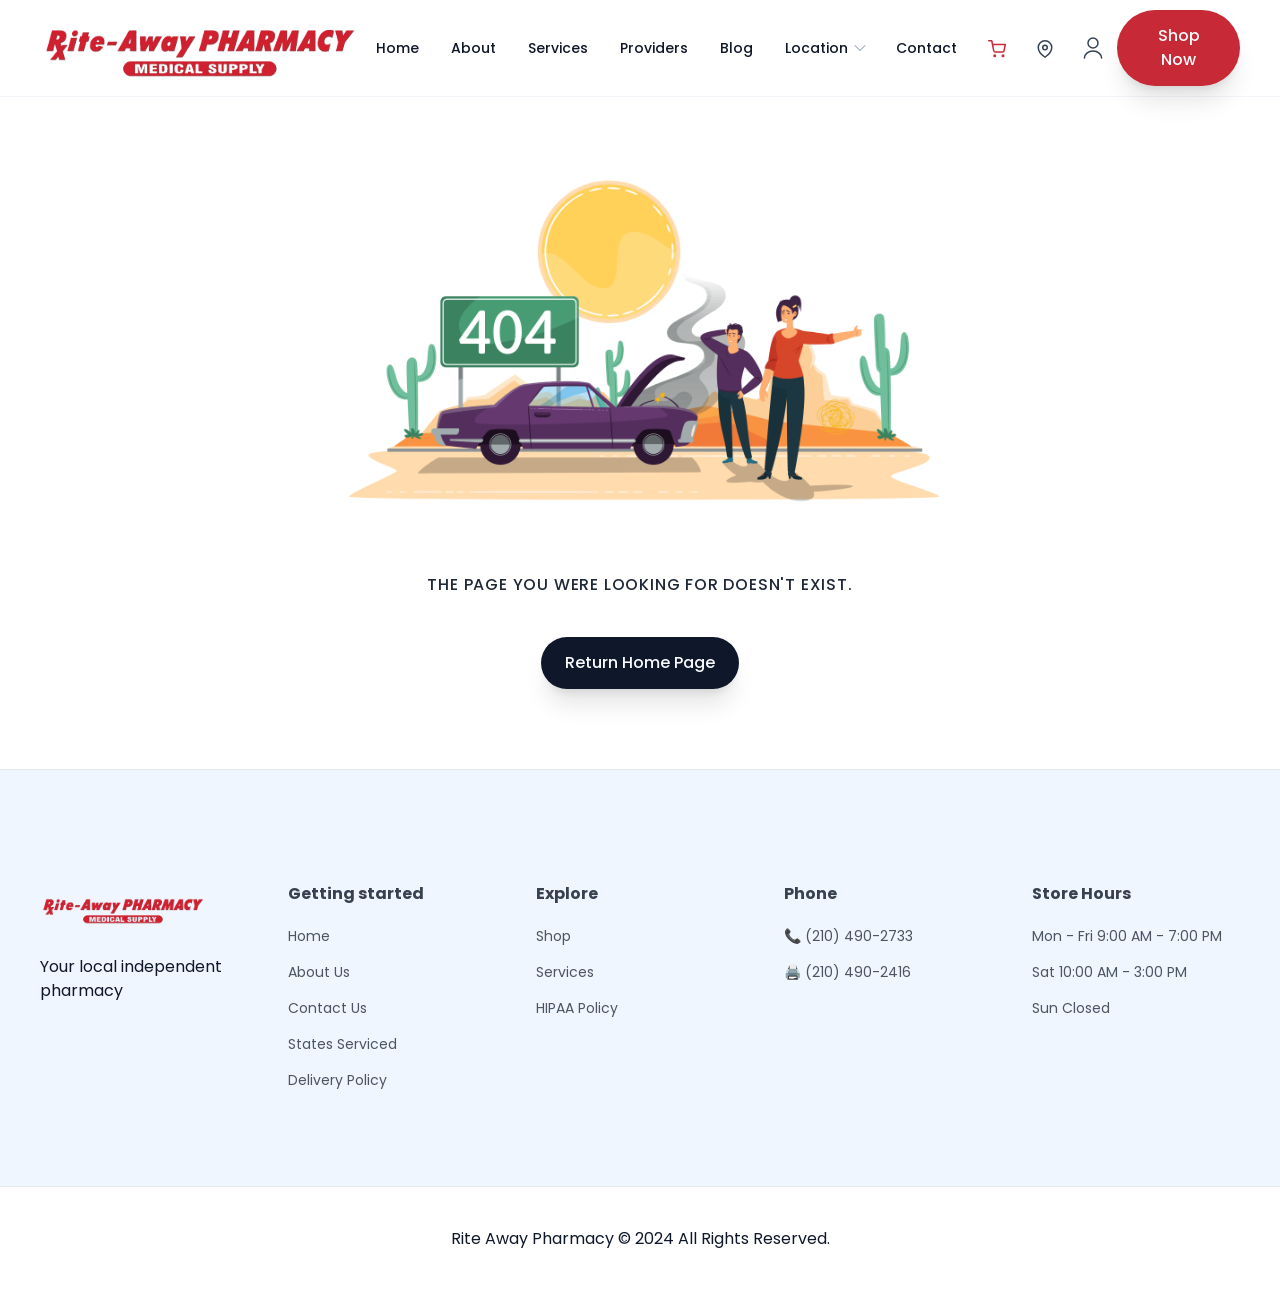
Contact (926, 48)
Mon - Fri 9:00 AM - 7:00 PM (1127, 936)
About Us (319, 972)
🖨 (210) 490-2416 (847, 972)
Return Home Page (640, 662)
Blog (736, 48)
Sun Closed (1071, 1008)
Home (397, 48)
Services (558, 48)
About (473, 48)
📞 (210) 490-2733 (848, 936)
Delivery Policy (337, 1080)
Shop (553, 936)
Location (826, 48)
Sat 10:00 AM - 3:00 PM (1109, 972)
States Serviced (342, 1044)
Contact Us (327, 1008)
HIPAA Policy (577, 1008)
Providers (654, 48)
